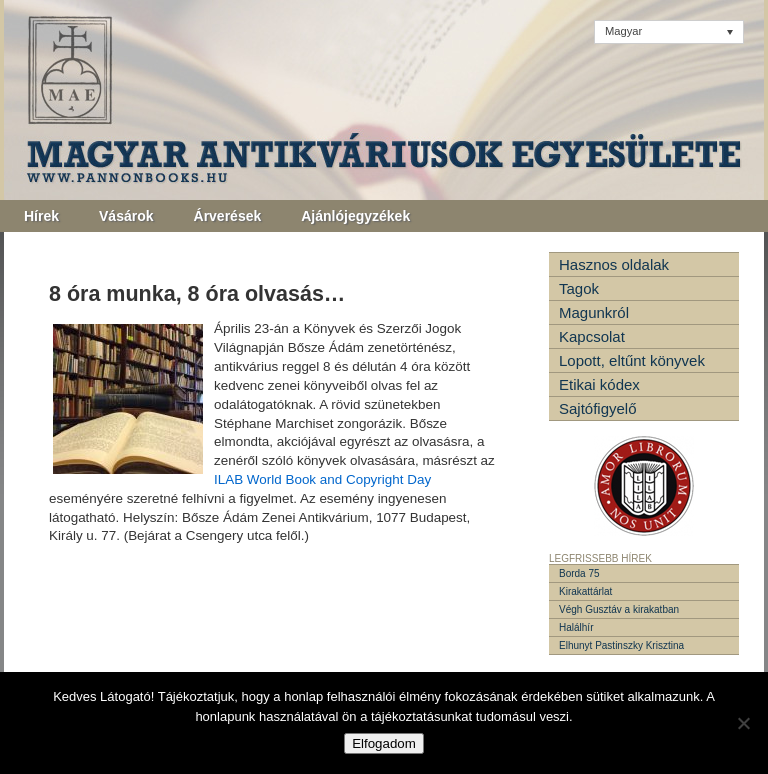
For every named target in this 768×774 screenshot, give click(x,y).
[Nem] (743, 723)
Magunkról (594, 312)
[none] (669, 32)
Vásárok (126, 216)
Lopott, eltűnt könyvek (632, 360)
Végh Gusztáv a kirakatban (619, 609)
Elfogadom (384, 743)
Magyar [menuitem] (623, 31)
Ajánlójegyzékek (355, 216)
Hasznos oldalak (614, 264)
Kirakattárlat (585, 591)
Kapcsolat (592, 336)
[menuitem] (669, 32)
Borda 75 (579, 573)
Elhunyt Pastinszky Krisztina (621, 645)
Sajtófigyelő (598, 408)
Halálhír (576, 627)
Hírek (41, 216)
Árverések (228, 216)
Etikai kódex (599, 384)
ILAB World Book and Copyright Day (322, 479)
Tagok (579, 288)
